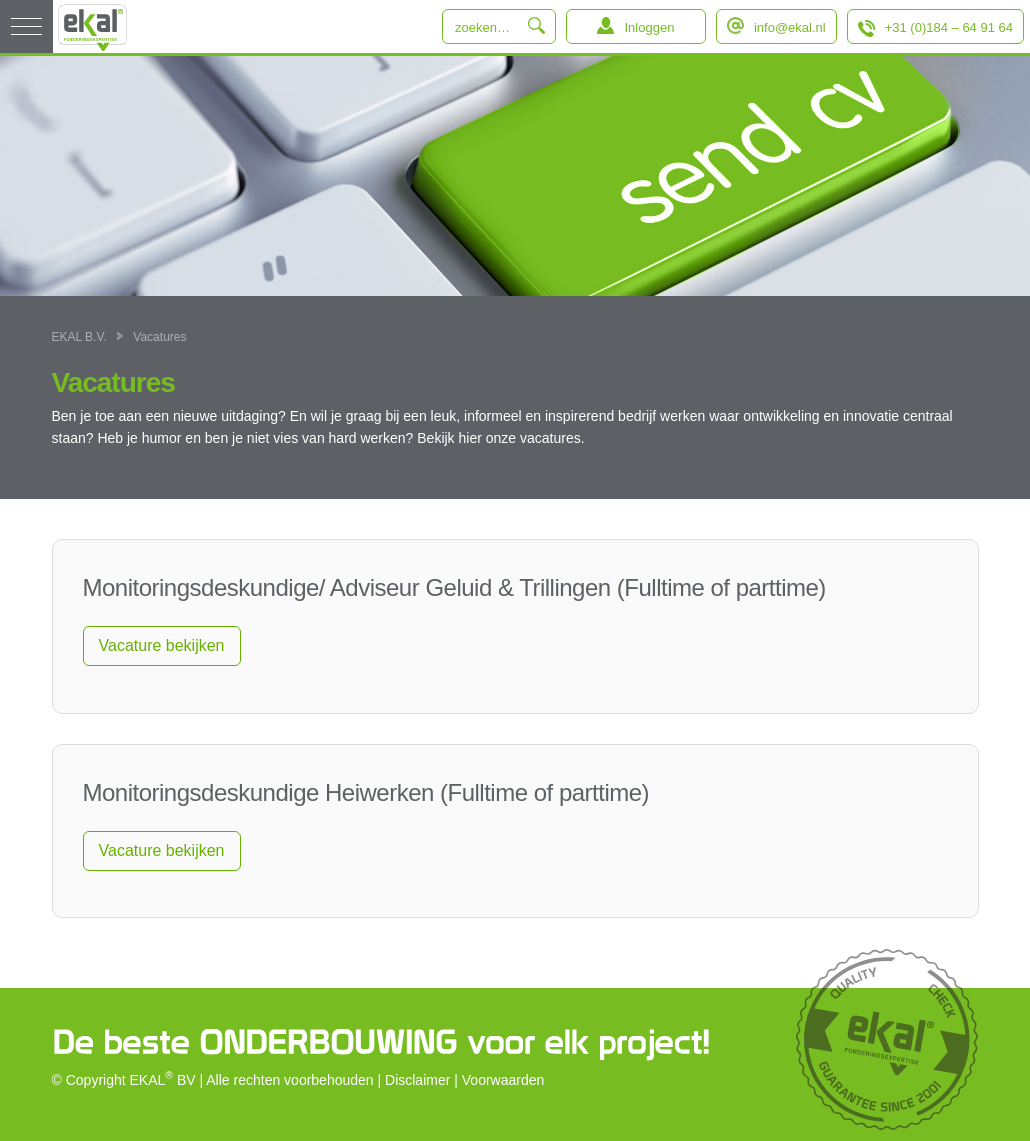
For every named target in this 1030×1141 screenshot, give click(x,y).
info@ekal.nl (790, 27)
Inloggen (649, 27)
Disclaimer (417, 1080)
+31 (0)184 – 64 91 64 (949, 27)
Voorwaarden (503, 1080)
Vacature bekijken (162, 645)
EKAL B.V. (79, 337)
